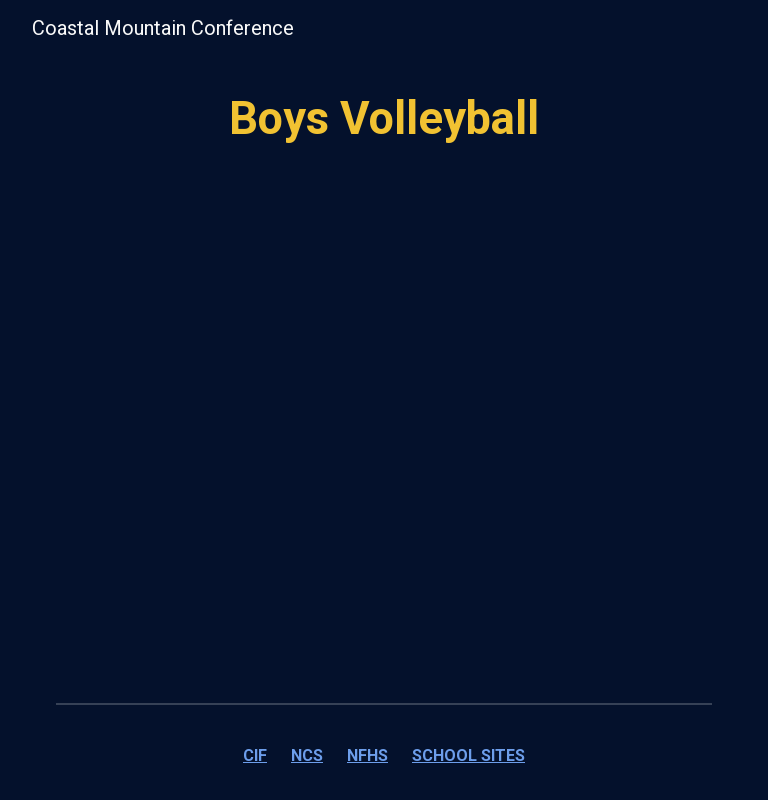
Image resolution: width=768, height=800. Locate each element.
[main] (383, 119)
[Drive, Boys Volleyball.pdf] (383, 467)
